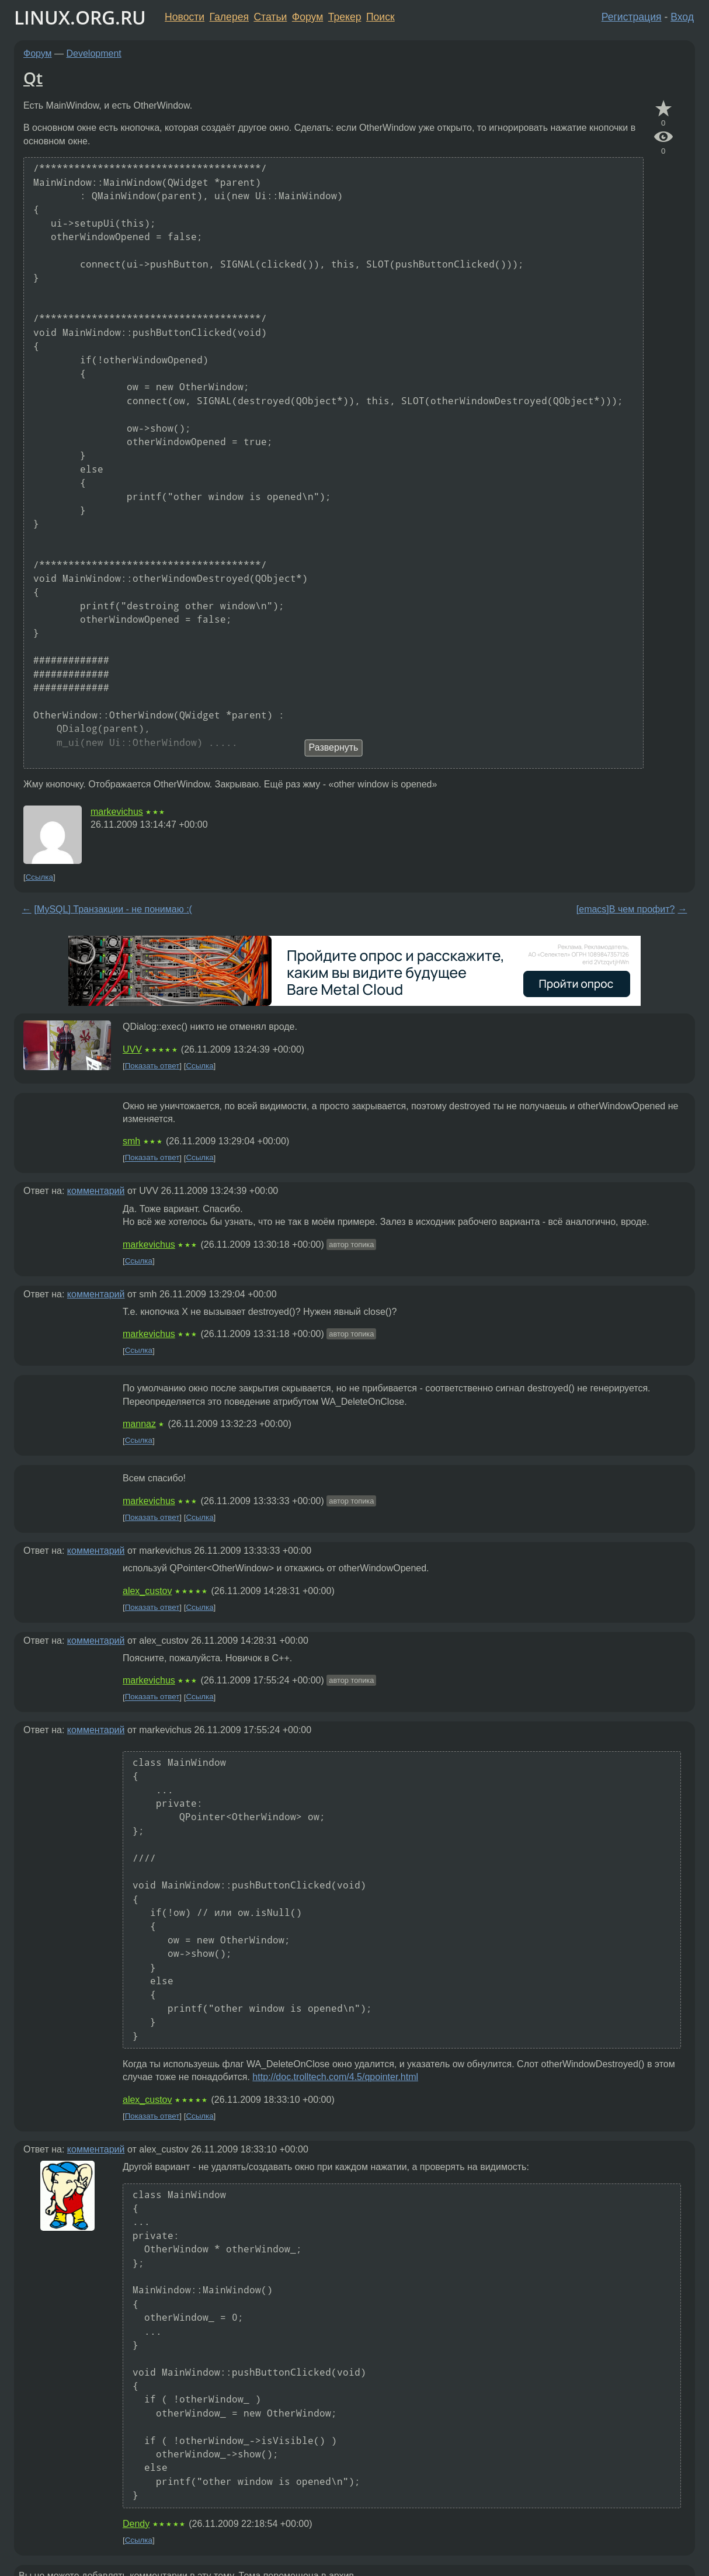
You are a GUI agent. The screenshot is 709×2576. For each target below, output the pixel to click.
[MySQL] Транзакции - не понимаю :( (113, 909)
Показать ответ (152, 1065)
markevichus (117, 812)
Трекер (345, 17)
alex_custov (147, 1591)
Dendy (136, 2524)
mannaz (139, 1424)
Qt (33, 78)
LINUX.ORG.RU (80, 17)
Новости (184, 17)
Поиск (380, 17)
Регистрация (632, 17)
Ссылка (39, 877)
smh (131, 1141)
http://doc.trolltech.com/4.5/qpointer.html (335, 2077)
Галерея (229, 17)
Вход (682, 17)
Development (94, 53)
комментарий (96, 1191)
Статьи (270, 17)
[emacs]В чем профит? (625, 909)
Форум (307, 17)
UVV (132, 1049)
